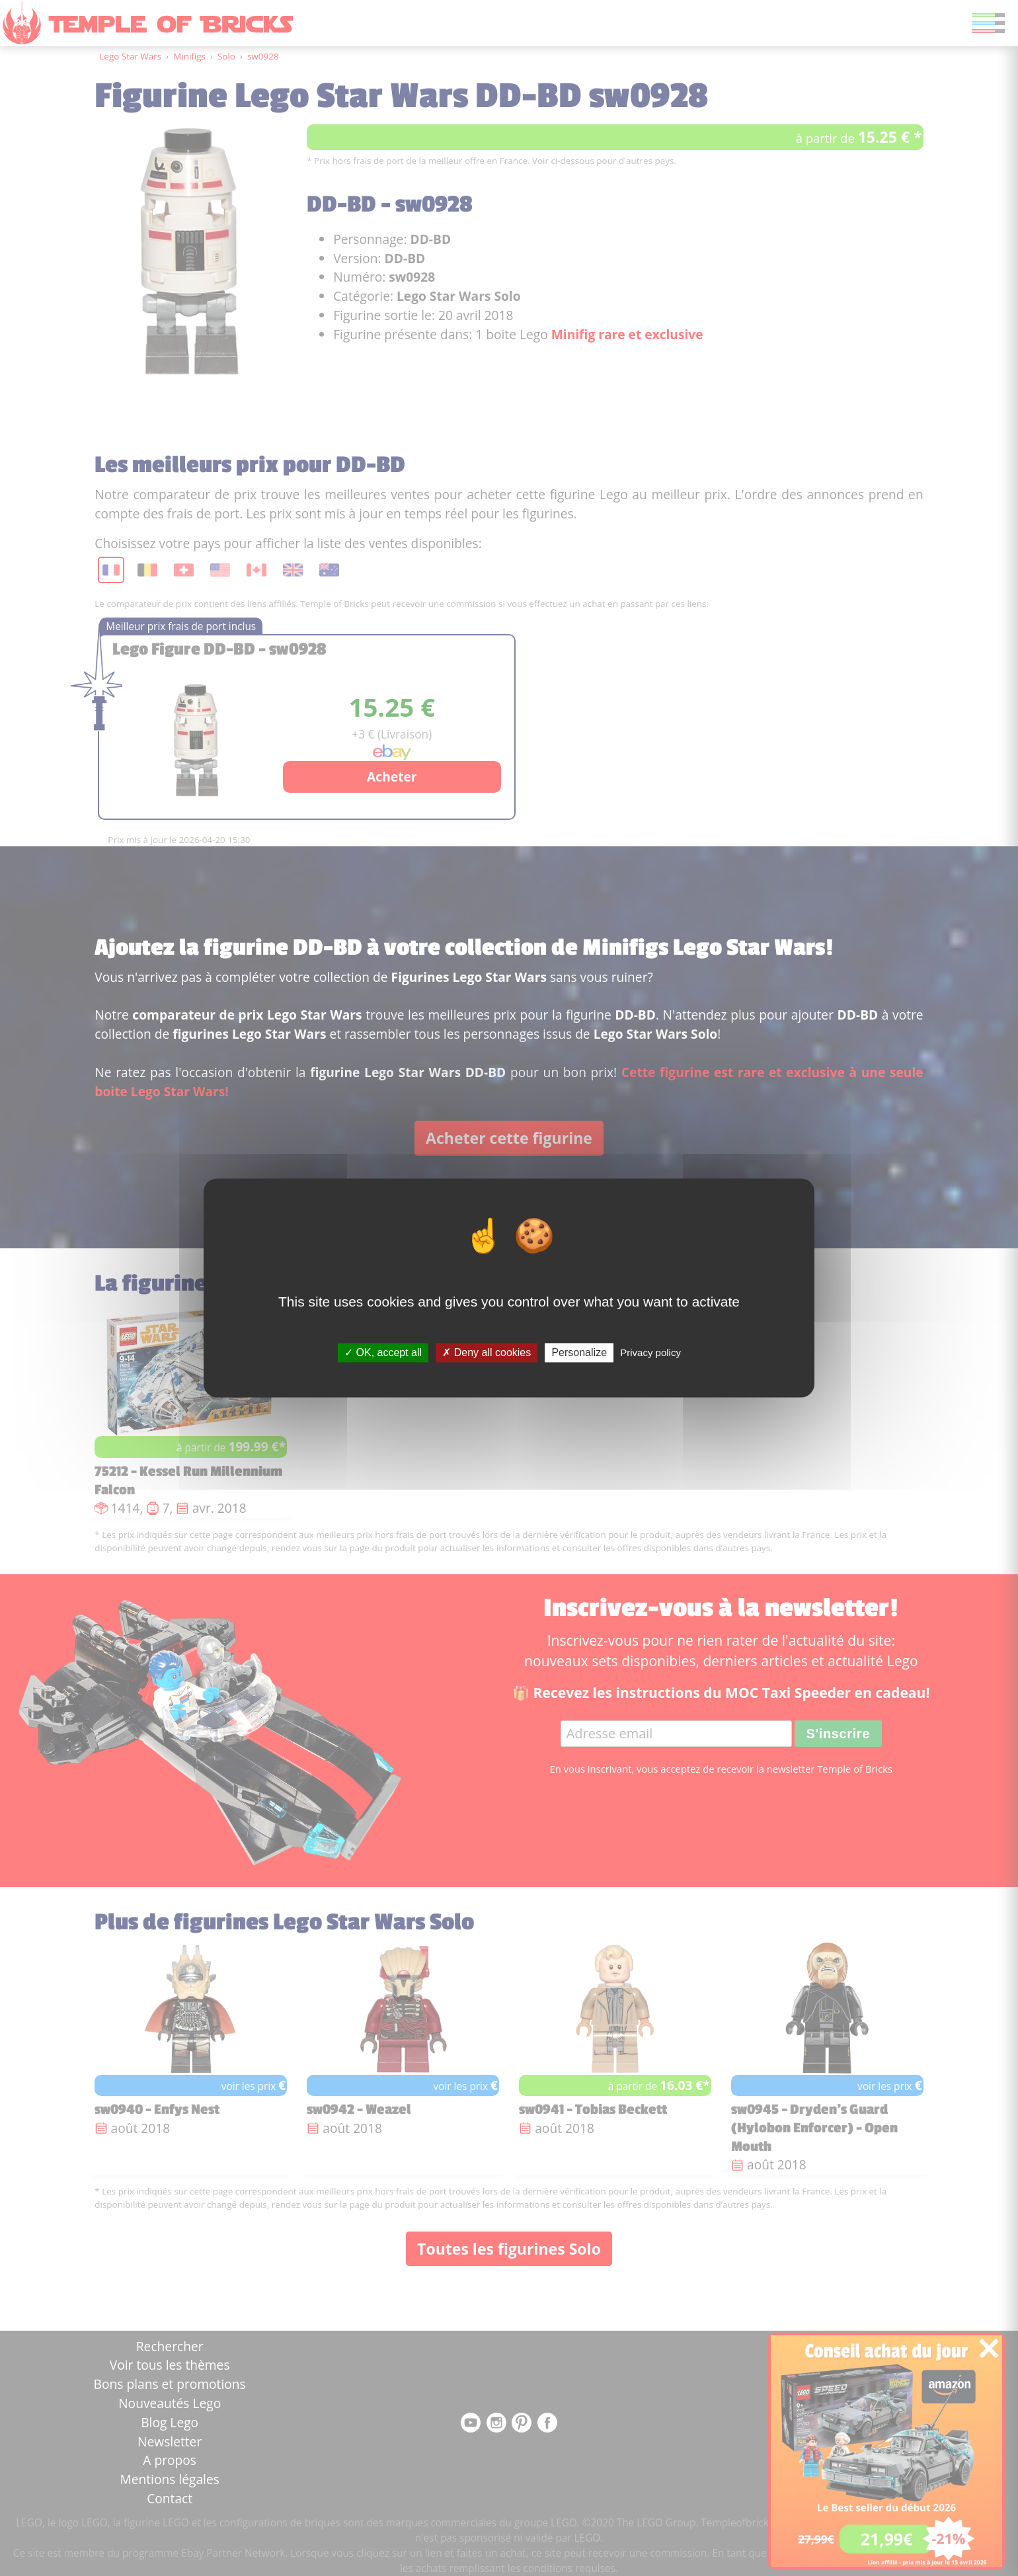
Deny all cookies (486, 1352)
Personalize (579, 1352)
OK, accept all (383, 1352)
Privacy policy (650, 1352)
